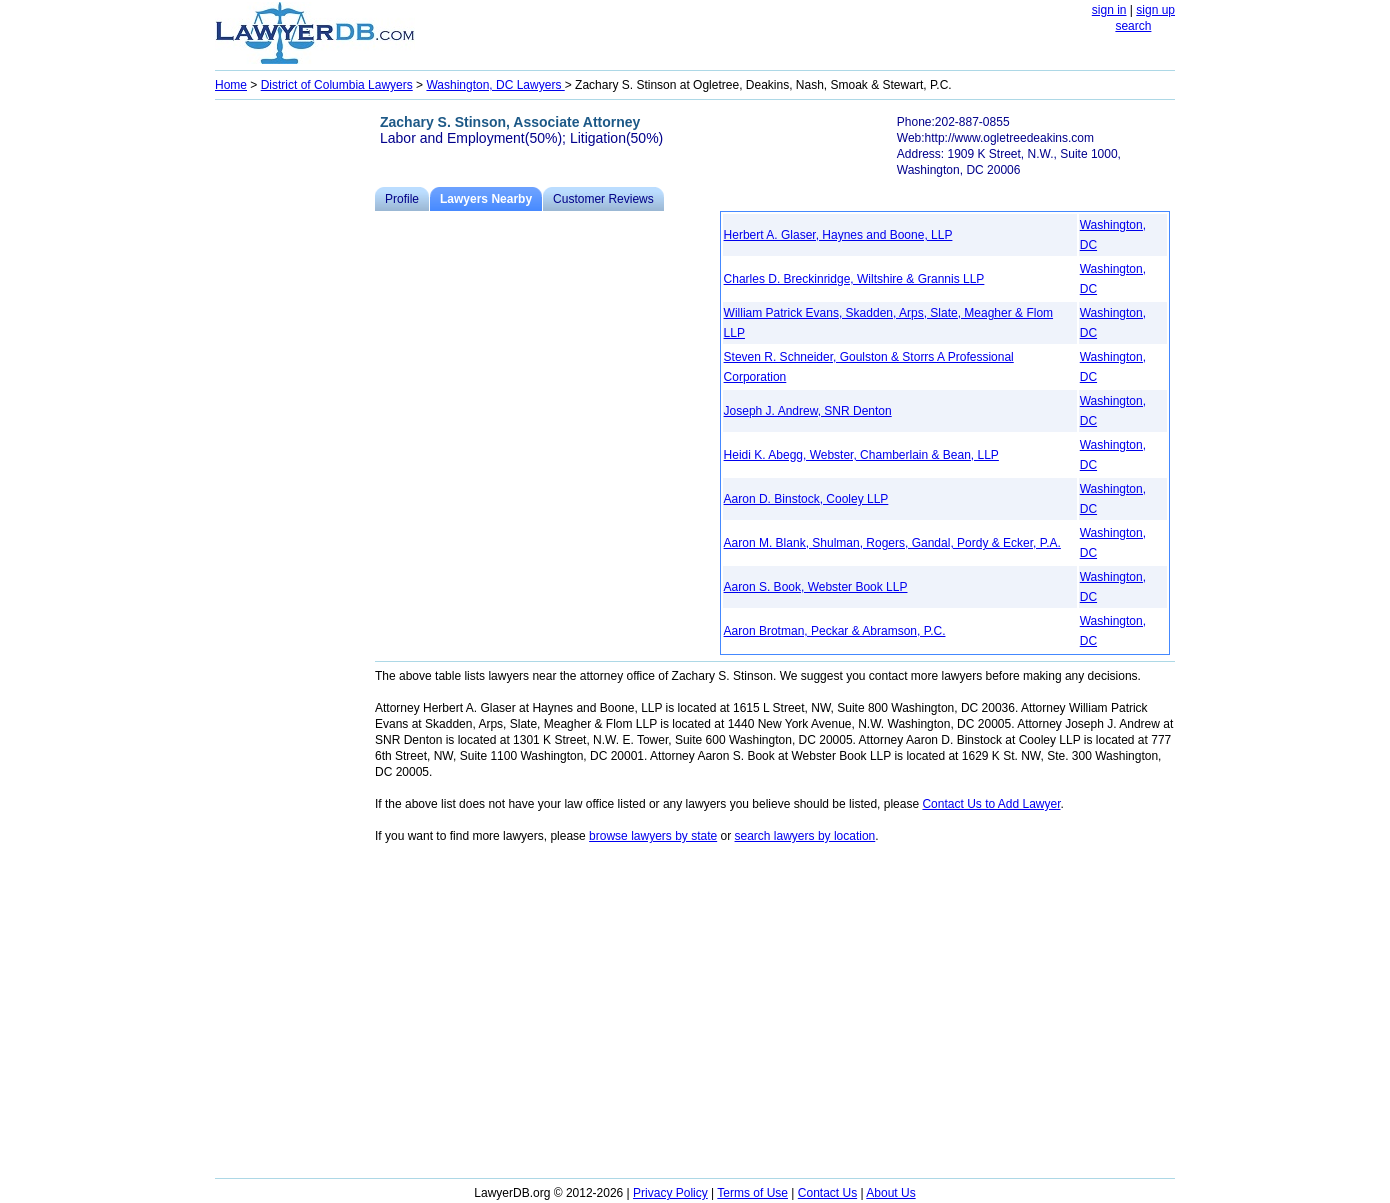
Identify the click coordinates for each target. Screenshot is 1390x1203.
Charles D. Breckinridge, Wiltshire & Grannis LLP (854, 279)
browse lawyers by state (653, 836)
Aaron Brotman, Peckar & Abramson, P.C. (835, 631)
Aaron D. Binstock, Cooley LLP (806, 499)
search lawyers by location (805, 836)
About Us (890, 1193)
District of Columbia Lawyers (337, 85)
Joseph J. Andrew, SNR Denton (808, 411)
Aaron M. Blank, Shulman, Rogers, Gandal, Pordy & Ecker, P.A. (892, 543)
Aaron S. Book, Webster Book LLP (816, 587)
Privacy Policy (670, 1193)
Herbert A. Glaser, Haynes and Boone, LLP (838, 235)
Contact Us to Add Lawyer (991, 804)
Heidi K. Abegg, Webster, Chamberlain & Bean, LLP (861, 455)
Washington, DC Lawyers (495, 85)
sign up (1155, 10)
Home (231, 85)
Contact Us (827, 1193)
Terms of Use (752, 1193)
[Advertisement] (295, 406)
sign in (1109, 10)
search (1133, 26)
